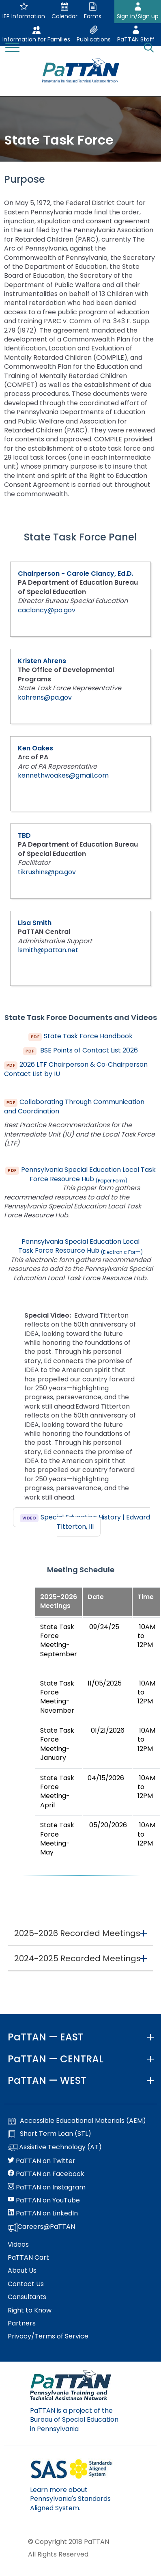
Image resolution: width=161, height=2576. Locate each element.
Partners (22, 2323)
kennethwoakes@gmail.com (63, 775)
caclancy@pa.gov (46, 610)
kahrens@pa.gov (45, 697)
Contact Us (26, 2284)
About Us (22, 2270)
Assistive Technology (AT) (55, 2147)
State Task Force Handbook (88, 1036)
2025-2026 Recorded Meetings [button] (77, 1933)
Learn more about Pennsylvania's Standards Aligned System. (70, 2499)
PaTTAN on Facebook (46, 2174)
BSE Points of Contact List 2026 (88, 1050)
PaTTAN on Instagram (47, 2187)
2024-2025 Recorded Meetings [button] (77, 1958)
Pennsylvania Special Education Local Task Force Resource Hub (88, 1174)
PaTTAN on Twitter (41, 2161)
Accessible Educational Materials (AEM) (77, 2120)
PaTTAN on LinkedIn (43, 2213)
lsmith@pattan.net (48, 950)
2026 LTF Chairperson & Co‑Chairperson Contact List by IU (76, 1069)
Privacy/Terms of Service (48, 2336)
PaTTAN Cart (28, 2257)
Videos (18, 2244)
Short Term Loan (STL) (49, 2133)
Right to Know (30, 2310)
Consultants (27, 2297)
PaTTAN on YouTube (44, 2200)
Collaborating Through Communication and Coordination (74, 1107)
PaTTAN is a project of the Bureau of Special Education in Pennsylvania (74, 2419)
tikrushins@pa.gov (47, 872)
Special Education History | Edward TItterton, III (95, 1522)
